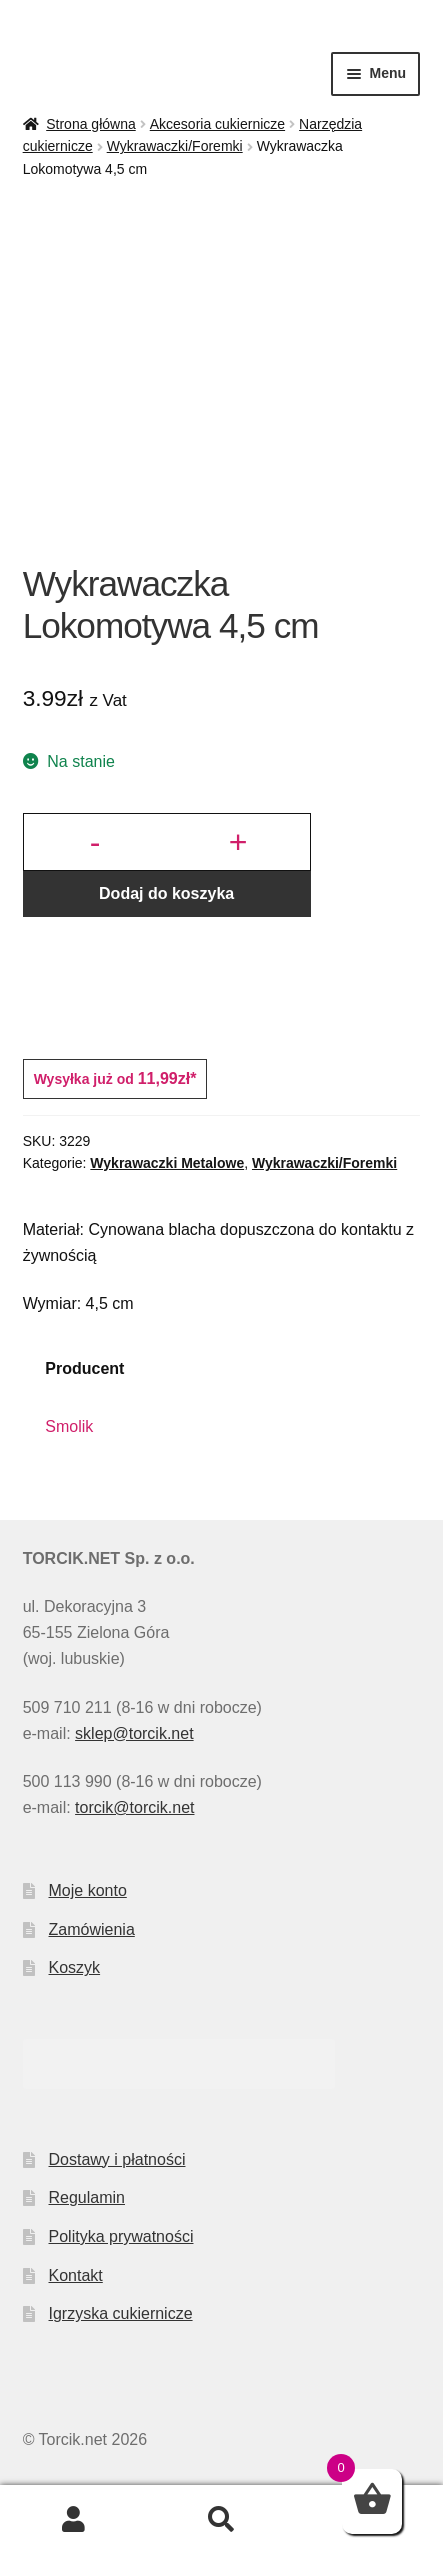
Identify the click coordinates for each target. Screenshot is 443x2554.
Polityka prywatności (121, 2236)
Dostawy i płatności (117, 2159)
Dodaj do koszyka (166, 893)
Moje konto (88, 1890)
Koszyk (75, 1967)
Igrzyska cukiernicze (121, 2313)
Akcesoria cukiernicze (217, 124)
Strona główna (91, 124)
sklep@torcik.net (134, 1733)
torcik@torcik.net (134, 1807)
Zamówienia (92, 1929)
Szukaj (222, 2520)
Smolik (69, 1426)
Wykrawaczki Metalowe (167, 1163)
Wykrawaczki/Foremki (175, 146)
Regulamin (87, 2197)
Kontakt (76, 2275)
